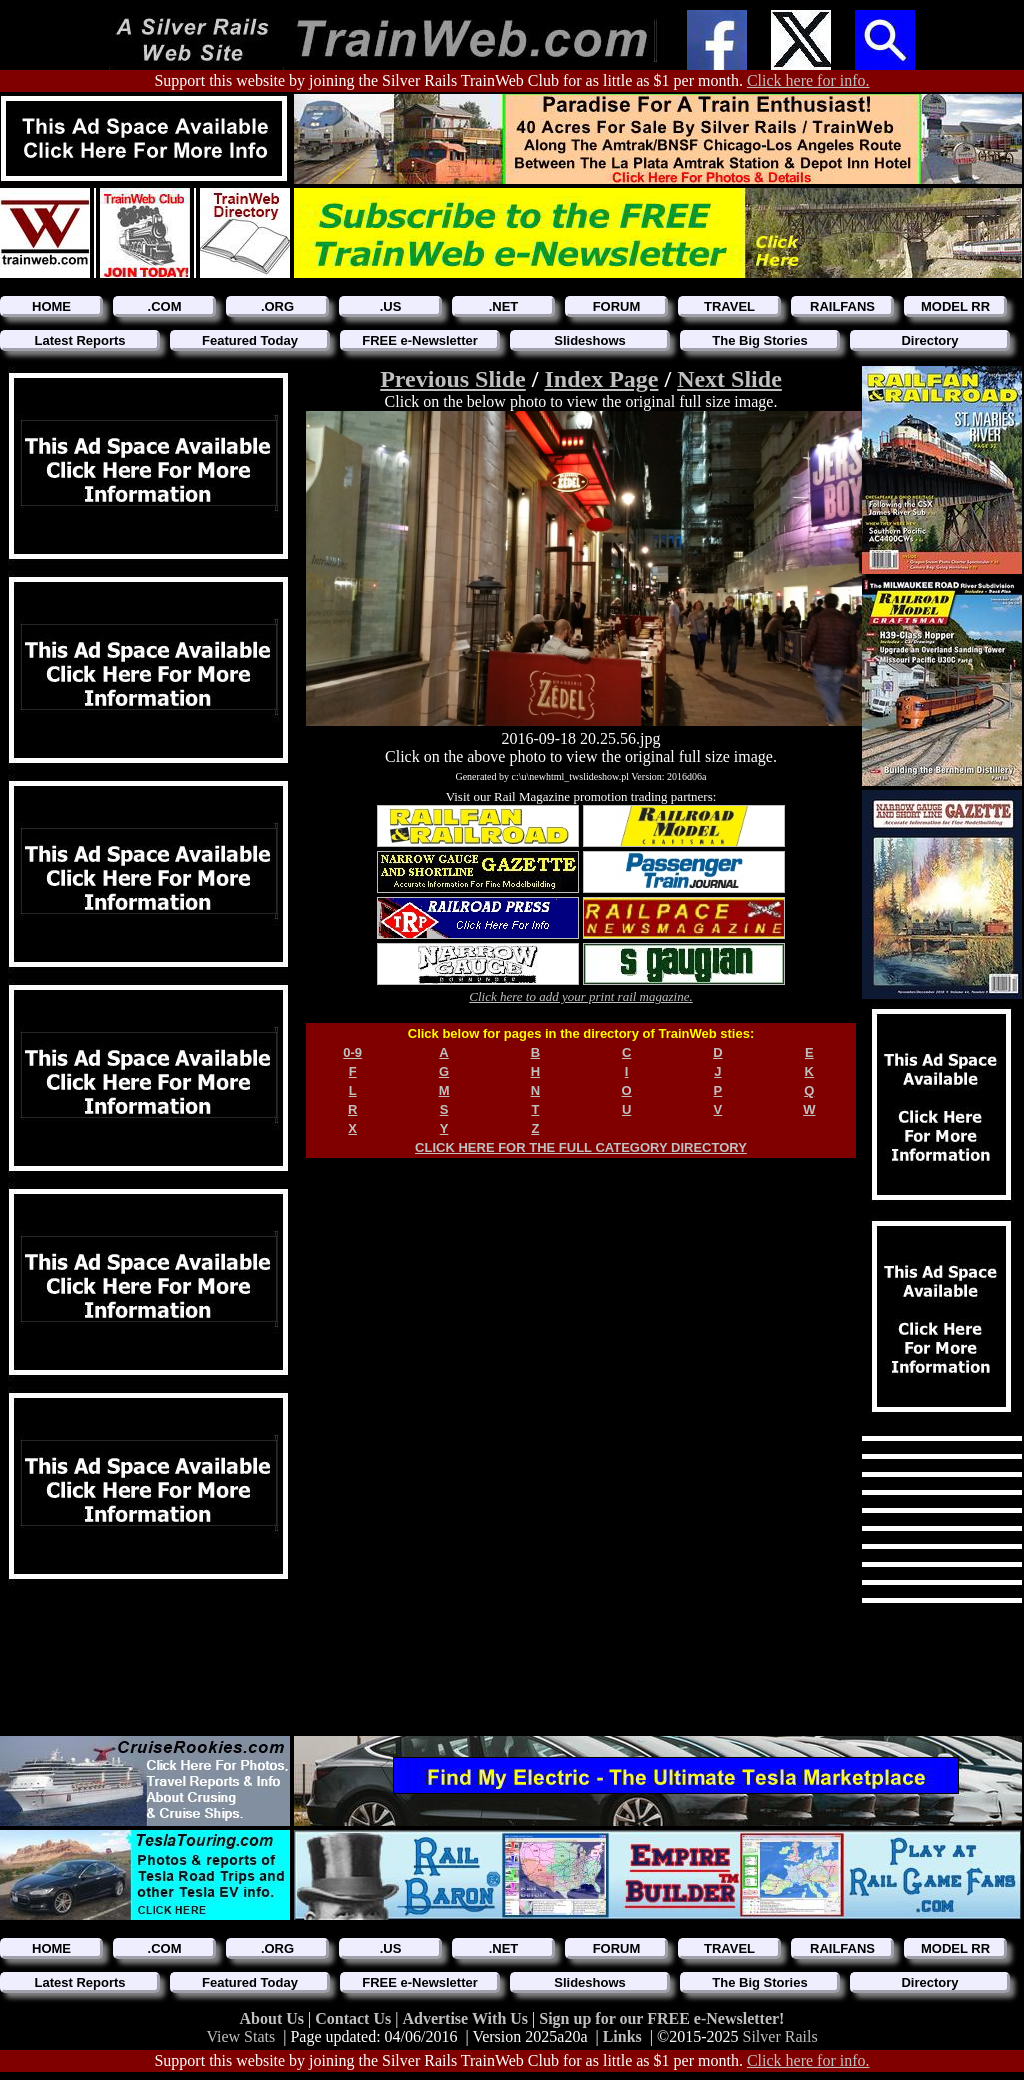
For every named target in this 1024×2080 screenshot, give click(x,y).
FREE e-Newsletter (420, 340)
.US (391, 306)
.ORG (277, 306)
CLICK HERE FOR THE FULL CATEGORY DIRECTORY (581, 1147)
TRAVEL (729, 306)
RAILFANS (842, 306)
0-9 (352, 1052)
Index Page (601, 379)
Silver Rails (780, 2036)
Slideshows (590, 340)
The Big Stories (759, 340)
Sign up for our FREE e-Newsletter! (661, 2018)
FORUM (617, 306)
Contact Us (355, 2018)
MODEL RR (955, 306)
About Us (274, 2018)
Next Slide (729, 379)
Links (622, 2036)
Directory (929, 340)
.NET (504, 306)
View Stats (240, 2036)
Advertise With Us (467, 2018)
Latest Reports (79, 340)
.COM (165, 306)
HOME (51, 306)
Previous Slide (453, 379)
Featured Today (250, 340)
